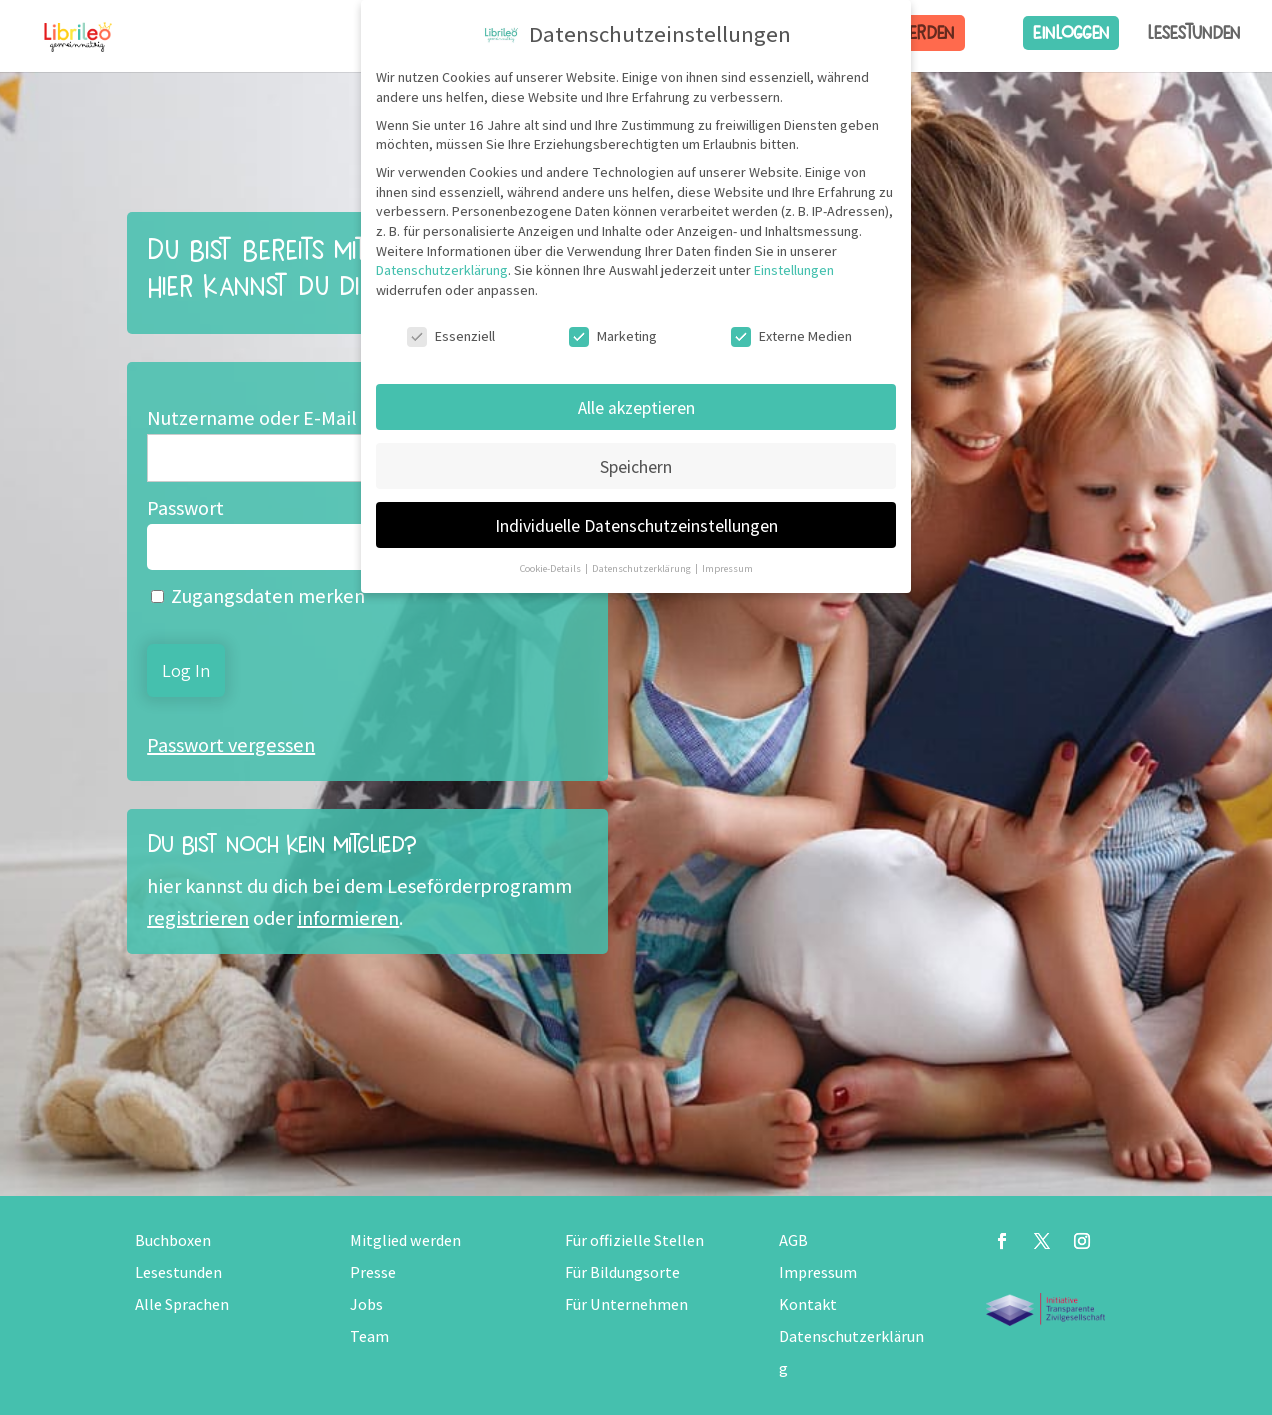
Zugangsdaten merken (258, 596)
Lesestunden (1194, 33)
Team (369, 1336)
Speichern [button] (636, 466)
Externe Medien (791, 336)
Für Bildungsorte (622, 1272)
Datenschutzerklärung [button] (642, 568)
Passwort (185, 508)
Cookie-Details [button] (551, 568)
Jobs (366, 1304)
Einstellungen (794, 270)
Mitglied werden (405, 1240)
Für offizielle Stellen (634, 1240)
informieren (348, 918)
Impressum (818, 1272)
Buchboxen (173, 1240)
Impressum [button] (727, 568)
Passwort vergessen (231, 745)
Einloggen (1071, 32)
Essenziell (451, 336)
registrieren (198, 918)
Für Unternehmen (626, 1304)
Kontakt (808, 1304)
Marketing (613, 336)
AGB (793, 1240)
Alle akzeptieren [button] (636, 407)
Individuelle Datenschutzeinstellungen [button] (636, 525)
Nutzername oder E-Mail (252, 418)
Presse (373, 1272)
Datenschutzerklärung (442, 270)
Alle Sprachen (182, 1304)
